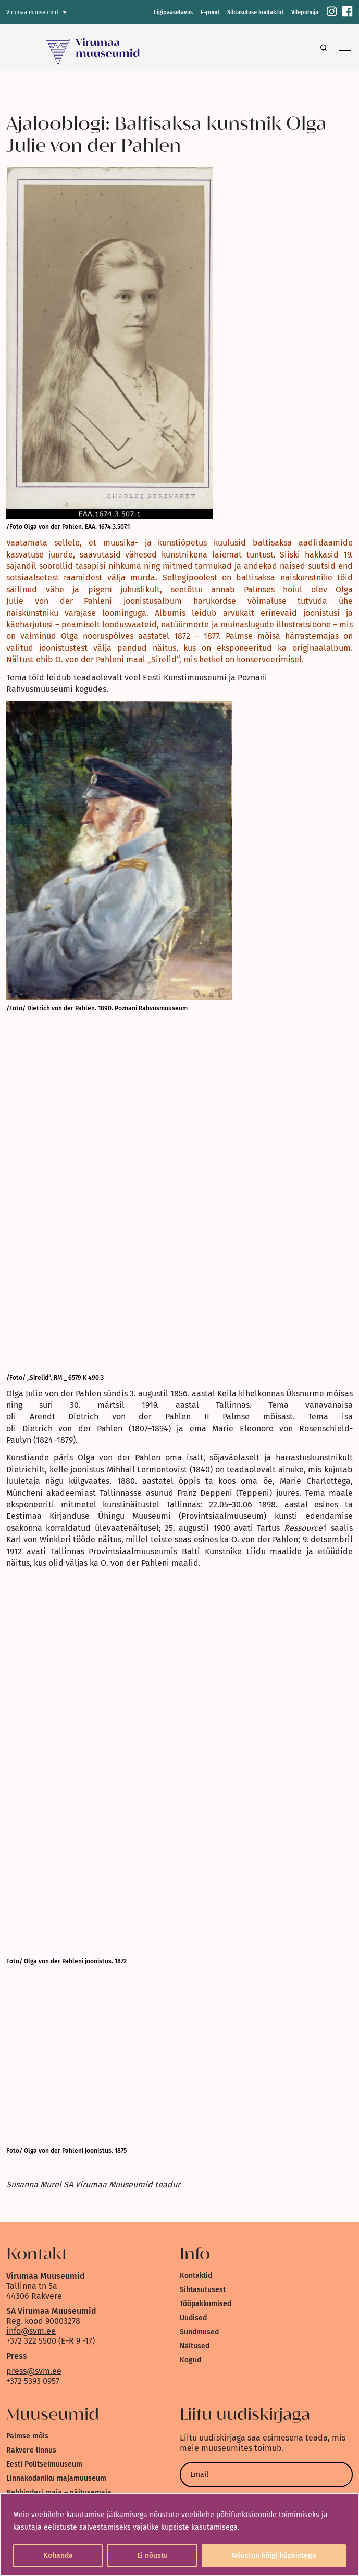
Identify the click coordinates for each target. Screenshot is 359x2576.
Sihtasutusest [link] (203, 2289)
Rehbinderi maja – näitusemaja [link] (59, 2492)
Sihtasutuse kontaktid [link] (255, 12)
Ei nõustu (152, 2555)
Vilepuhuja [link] (304, 12)
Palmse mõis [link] (27, 2436)
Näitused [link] (194, 2346)
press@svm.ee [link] (33, 2371)
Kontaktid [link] (196, 2275)
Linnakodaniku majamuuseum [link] (56, 2478)
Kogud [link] (190, 2360)
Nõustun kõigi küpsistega (274, 2555)
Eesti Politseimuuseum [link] (44, 2464)
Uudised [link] (193, 2317)
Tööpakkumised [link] (205, 2303)
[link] (332, 12)
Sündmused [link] (199, 2331)
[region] (179, 2534)
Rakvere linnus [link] (31, 2450)
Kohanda (58, 2555)
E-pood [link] (210, 12)
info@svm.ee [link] (31, 2331)
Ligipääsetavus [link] (173, 12)
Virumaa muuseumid (32, 12)
